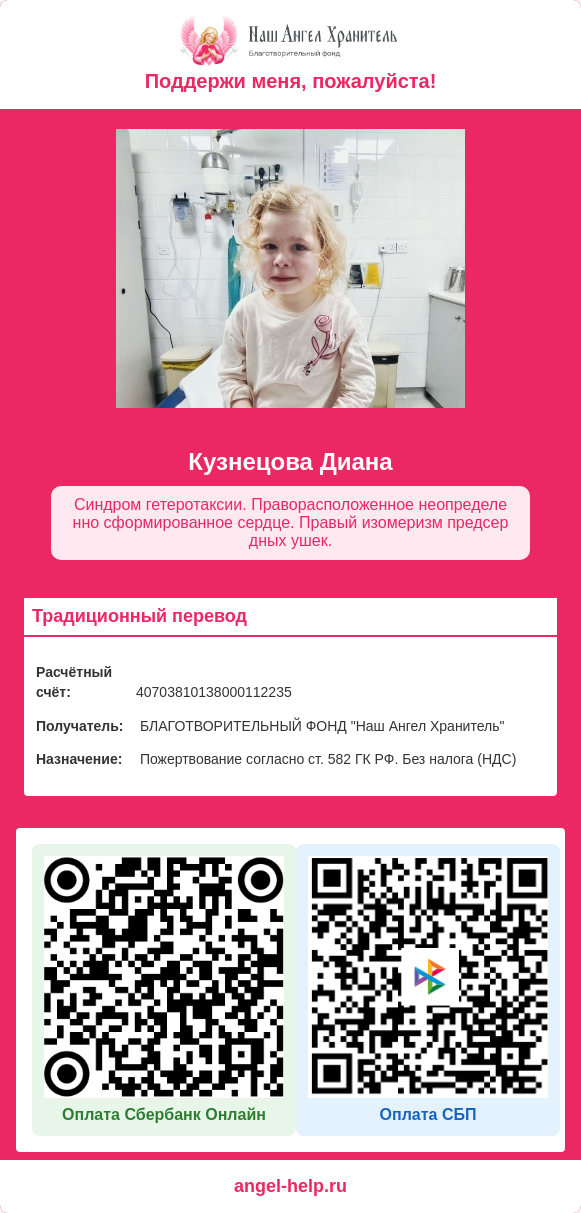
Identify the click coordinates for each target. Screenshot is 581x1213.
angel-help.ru (290, 1186)
